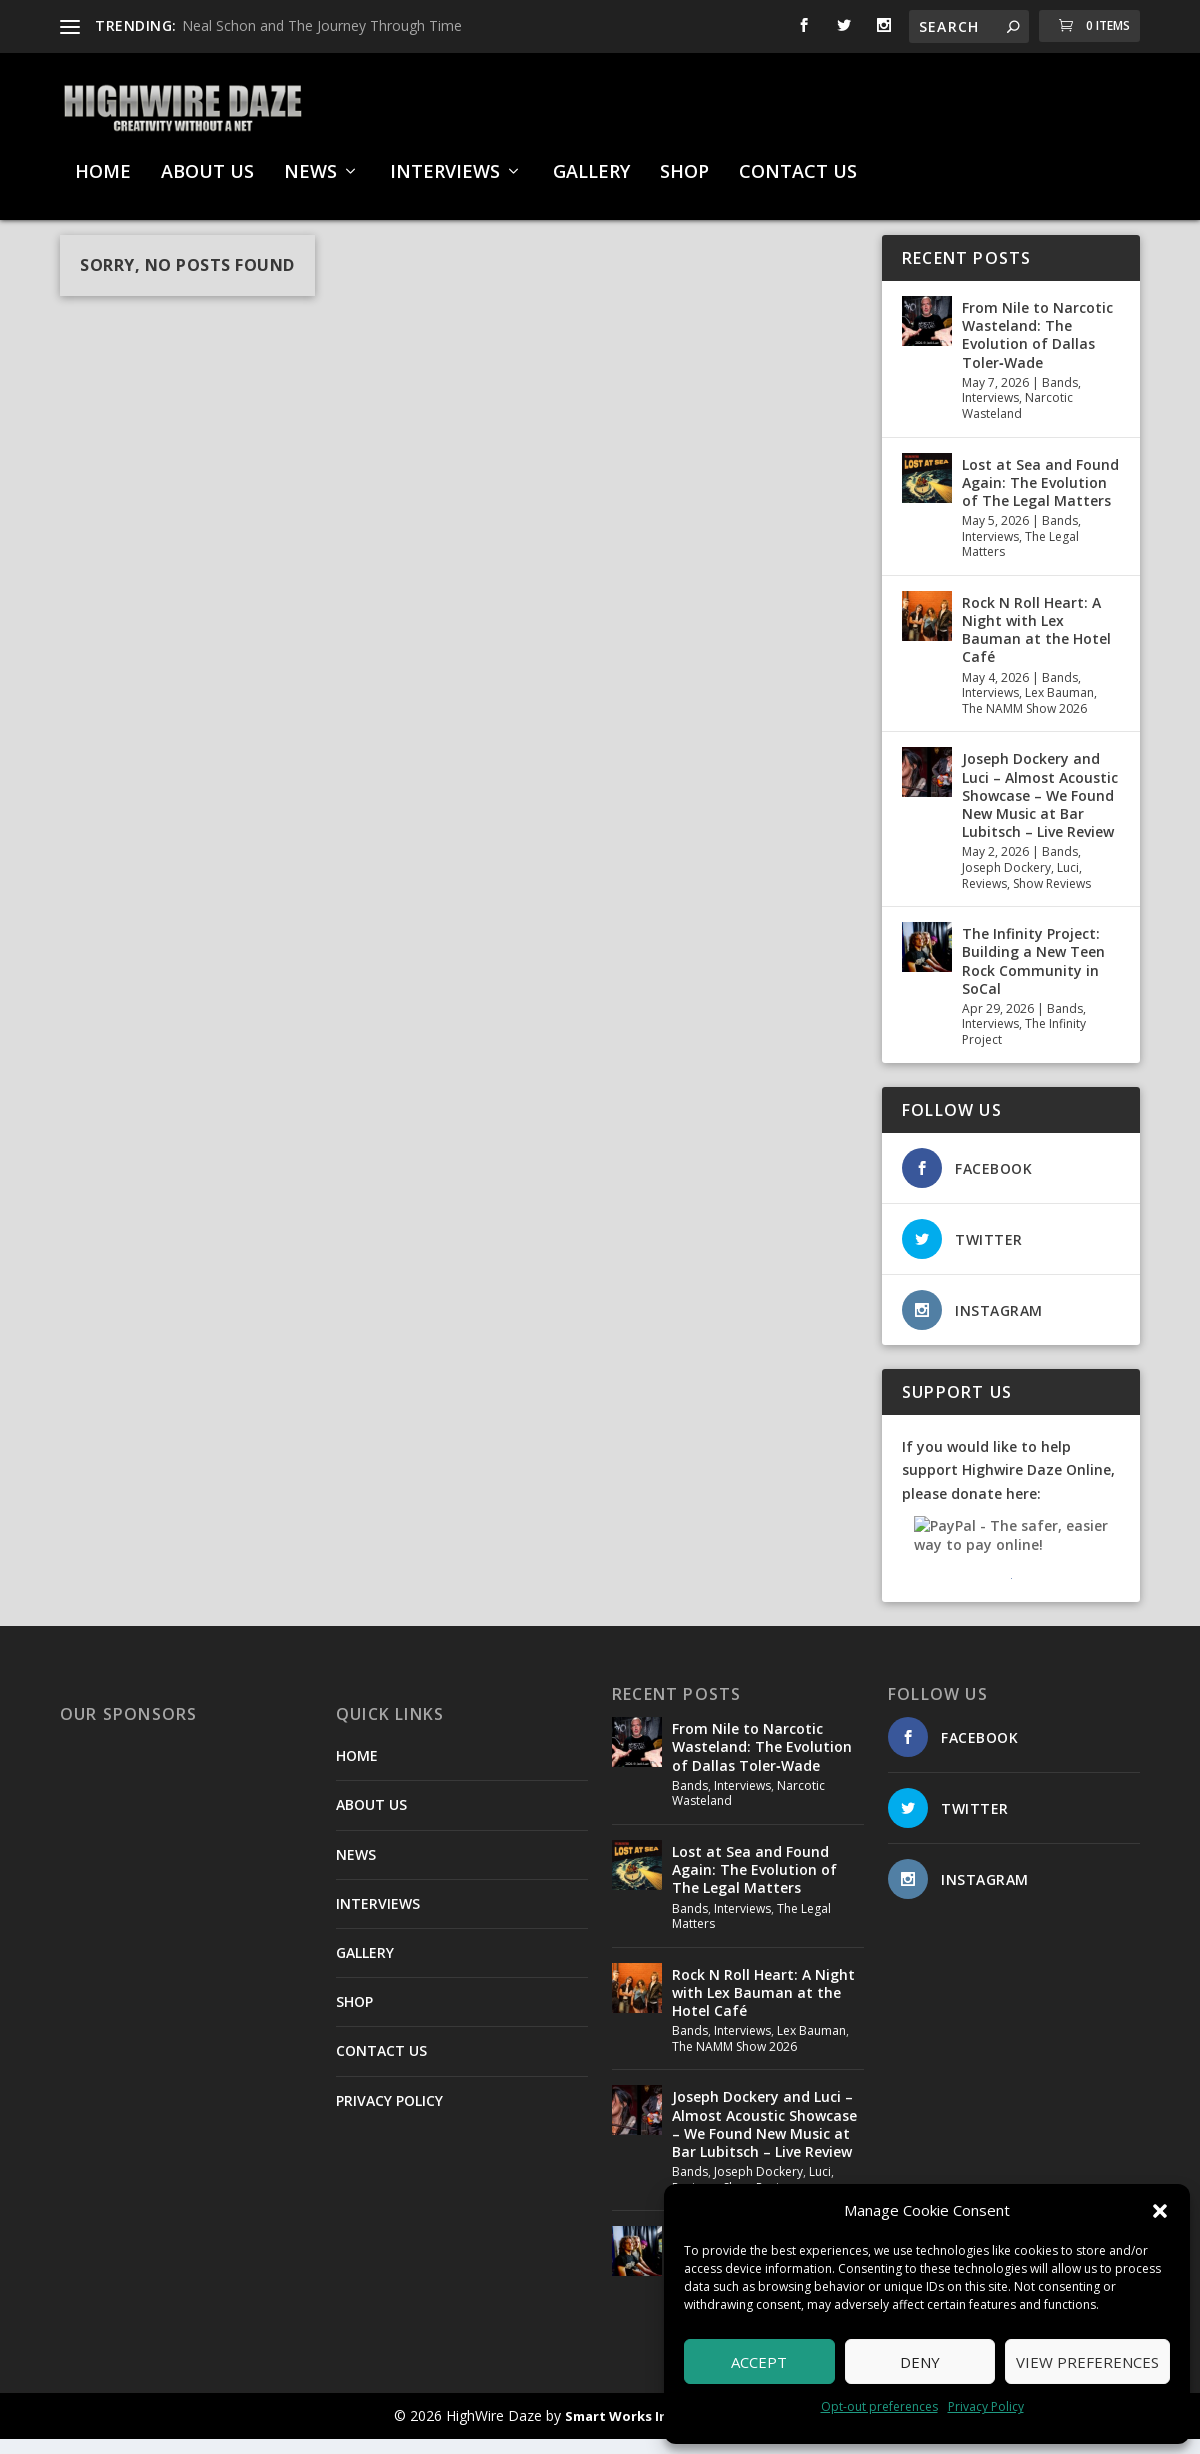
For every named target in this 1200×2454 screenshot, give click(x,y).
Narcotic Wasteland (1017, 420)
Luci (1068, 882)
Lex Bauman (1059, 707)
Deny (920, 2362)
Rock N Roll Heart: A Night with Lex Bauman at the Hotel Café (1036, 645)
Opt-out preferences (879, 2406)
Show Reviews (1052, 898)
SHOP (684, 163)
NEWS (310, 163)
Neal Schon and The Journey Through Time (322, 25)
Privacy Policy (986, 2406)
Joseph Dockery (1006, 882)
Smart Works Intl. (624, 2431)
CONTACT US (798, 163)
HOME (103, 163)
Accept (759, 2362)
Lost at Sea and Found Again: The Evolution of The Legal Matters (1040, 497)
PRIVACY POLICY (389, 2115)
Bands (1060, 397)
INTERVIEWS (445, 163)
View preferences (1087, 2362)
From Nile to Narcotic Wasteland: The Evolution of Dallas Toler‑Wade (1037, 350)
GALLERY (591, 163)
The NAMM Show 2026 (1024, 723)
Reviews (984, 898)
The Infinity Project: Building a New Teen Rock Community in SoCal (1033, 976)
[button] (1160, 2211)
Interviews (990, 412)
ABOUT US (207, 163)
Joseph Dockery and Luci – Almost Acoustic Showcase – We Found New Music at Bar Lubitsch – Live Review (1040, 810)
